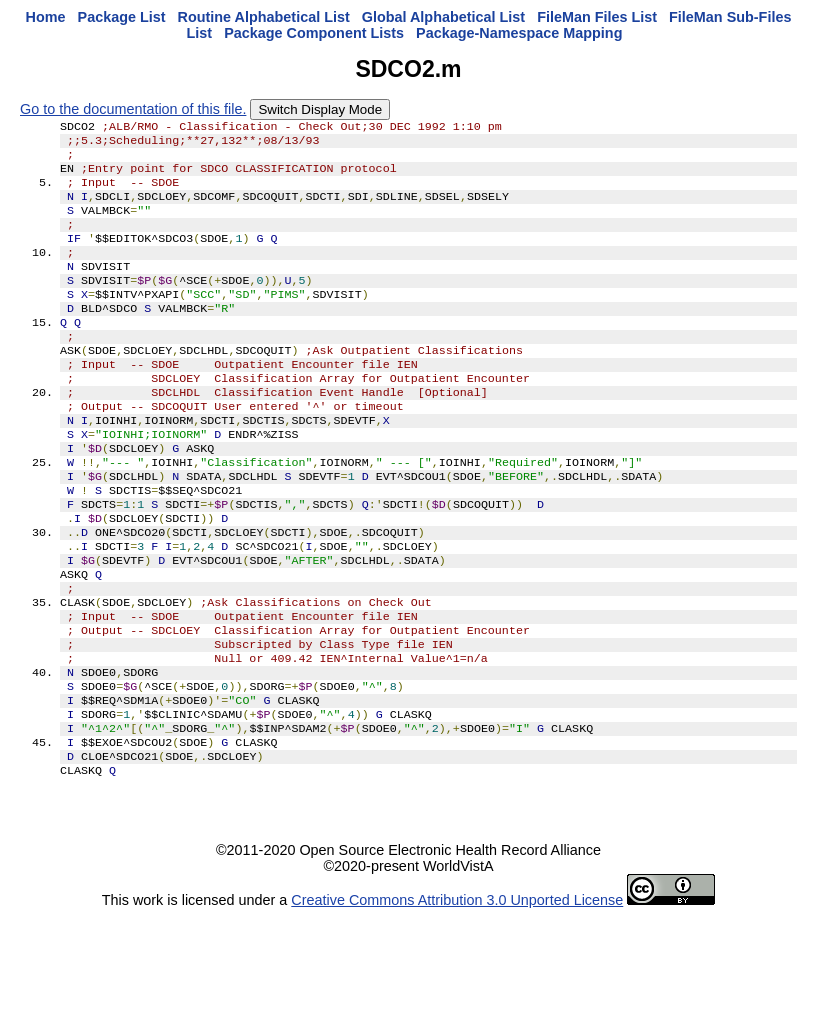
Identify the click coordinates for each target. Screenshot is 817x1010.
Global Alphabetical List (443, 17)
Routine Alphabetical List (264, 17)
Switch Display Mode (320, 109)
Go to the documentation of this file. (133, 109)
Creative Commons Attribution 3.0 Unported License (457, 994)
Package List (122, 17)
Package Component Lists (314, 33)
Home (46, 17)
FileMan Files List (597, 17)
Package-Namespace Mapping (519, 33)
